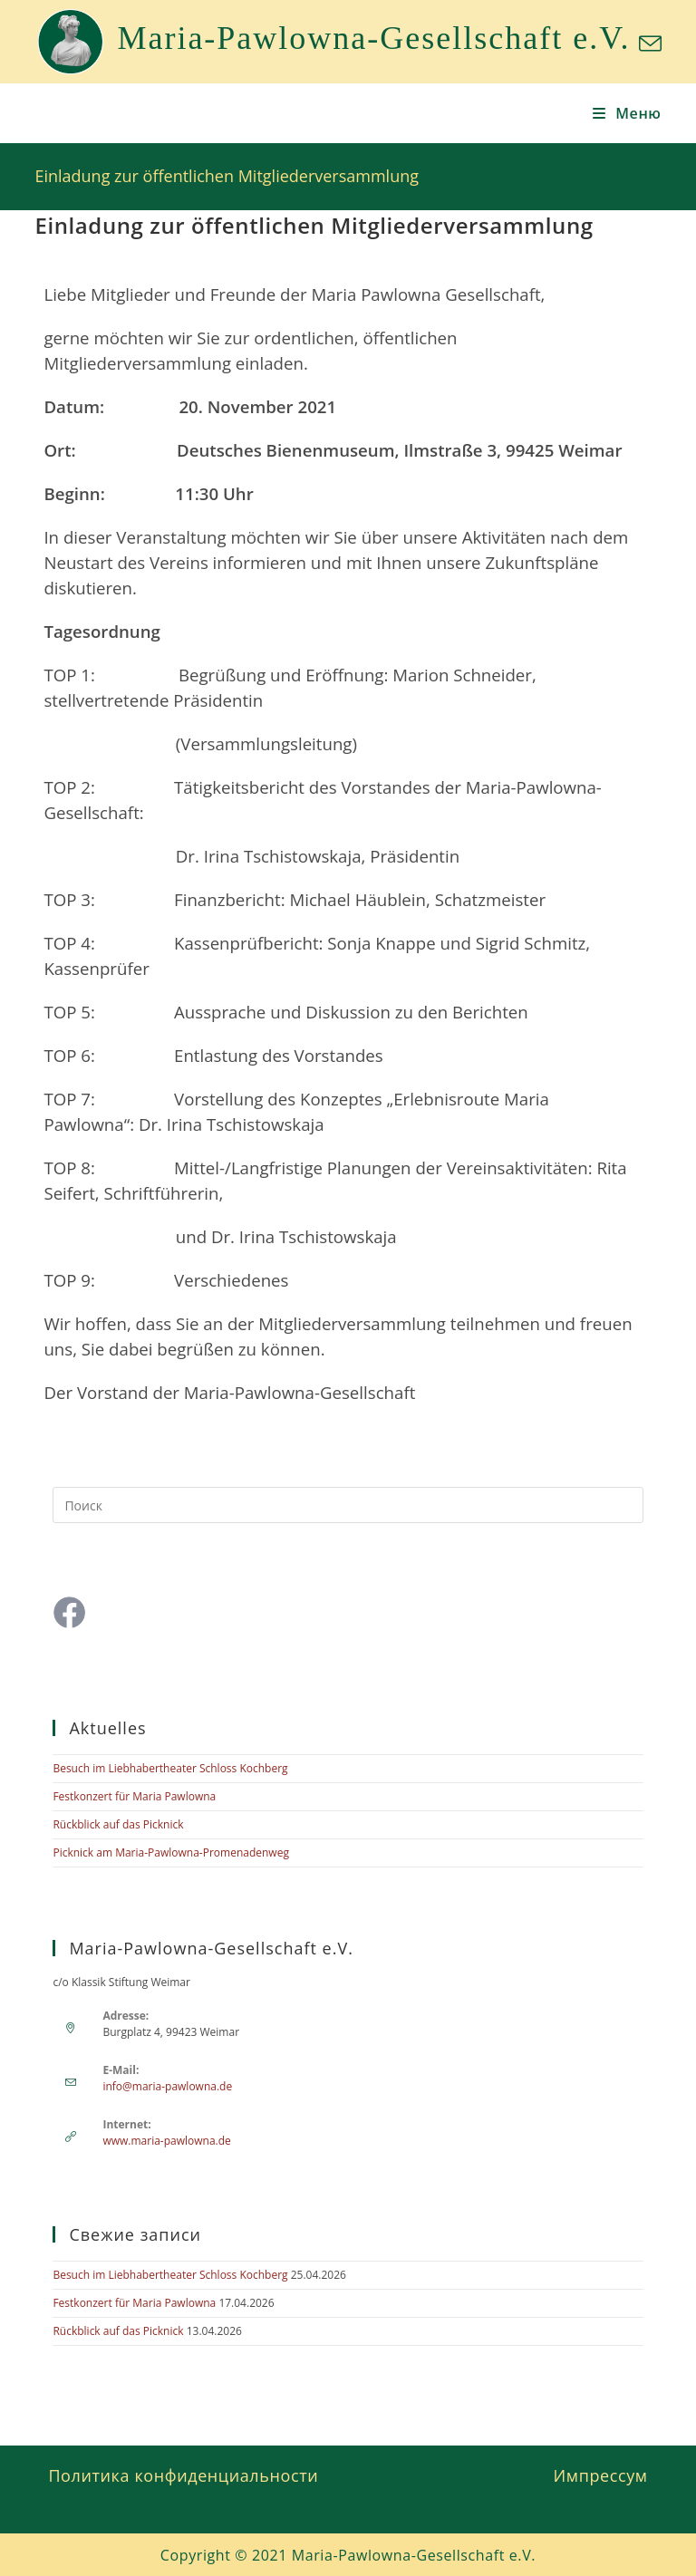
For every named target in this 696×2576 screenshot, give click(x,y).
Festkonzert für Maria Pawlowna (134, 1796)
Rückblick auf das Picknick (118, 1824)
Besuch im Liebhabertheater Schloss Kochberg (170, 1768)
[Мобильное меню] (627, 113)
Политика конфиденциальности (183, 2475)
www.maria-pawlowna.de (166, 2140)
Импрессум (601, 2475)
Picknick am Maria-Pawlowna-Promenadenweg (171, 1852)
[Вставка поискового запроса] (348, 1505)
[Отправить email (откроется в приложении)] (647, 44)
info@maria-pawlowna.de (167, 2086)
